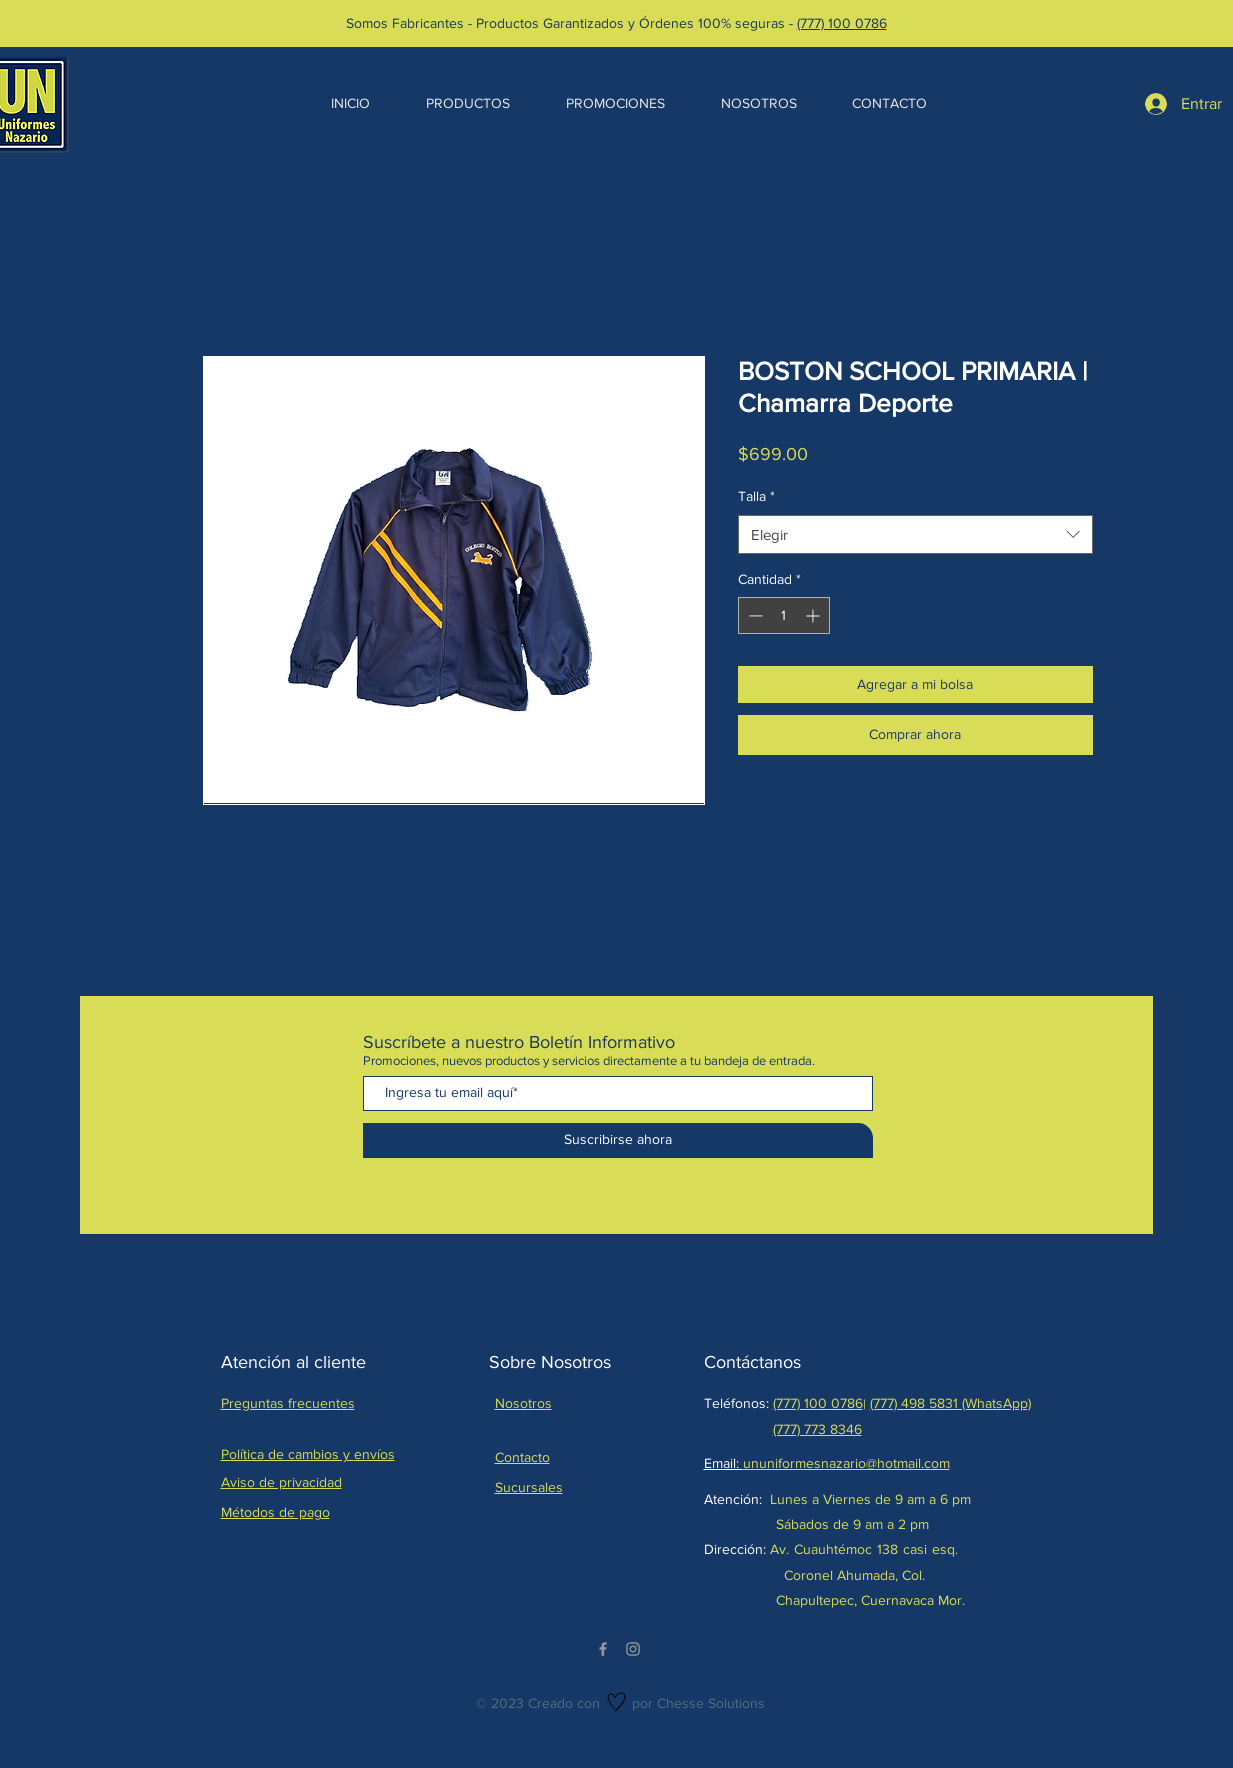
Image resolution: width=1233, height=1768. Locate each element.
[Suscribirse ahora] (618, 1140)
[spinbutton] (784, 615)
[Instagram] (633, 1649)
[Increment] (814, 615)
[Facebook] (603, 1649)
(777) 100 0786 (842, 23)
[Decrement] (753, 615)
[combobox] (915, 534)
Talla (756, 496)
